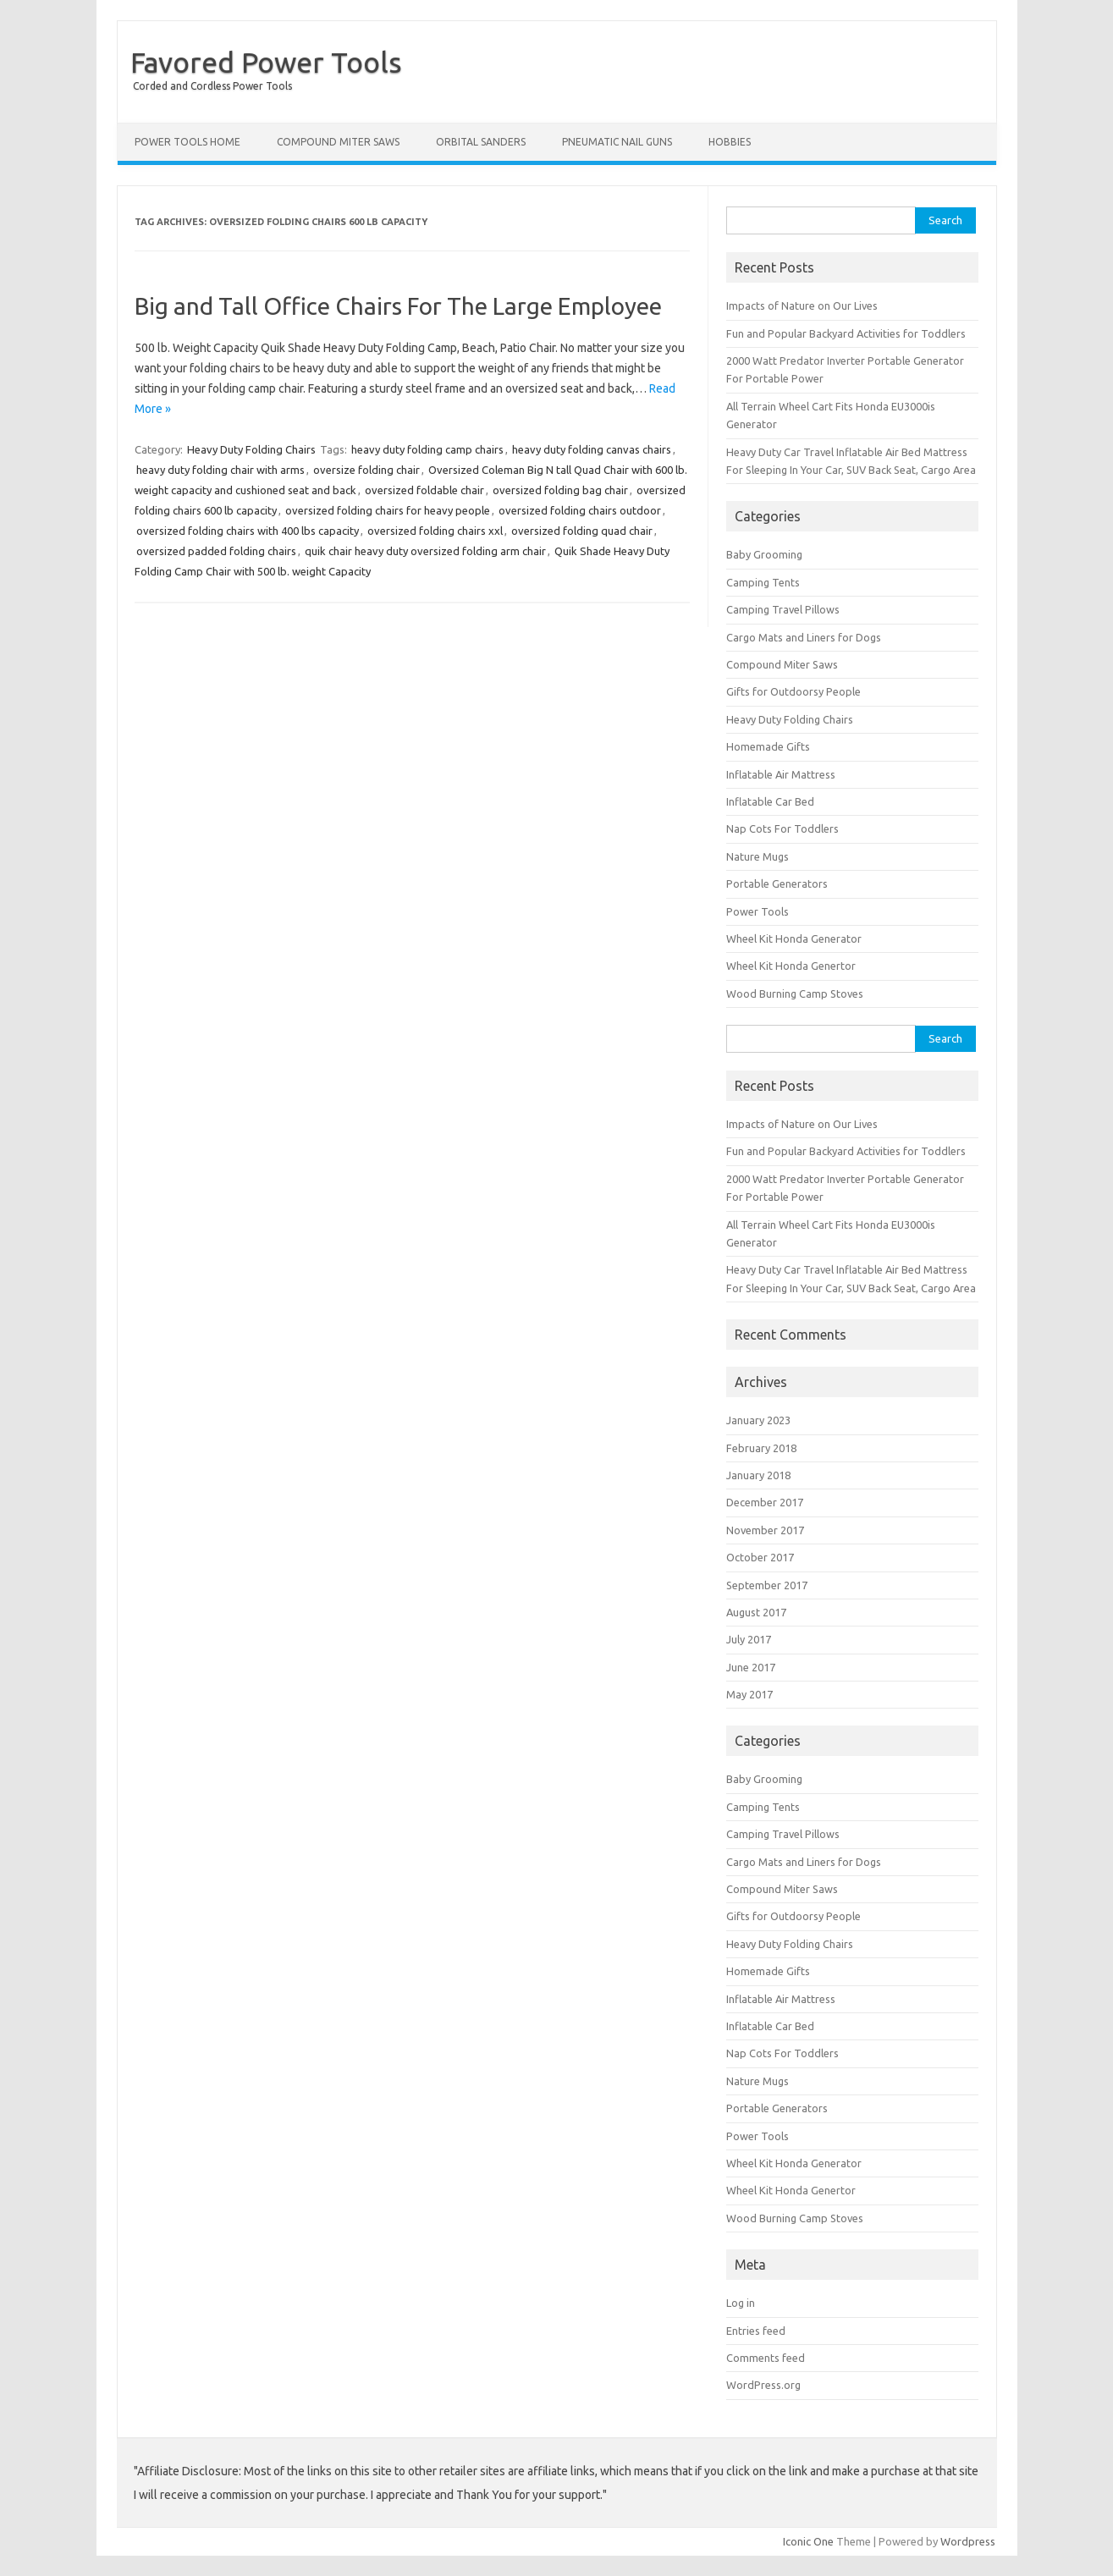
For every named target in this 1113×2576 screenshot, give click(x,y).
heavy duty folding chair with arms (220, 470)
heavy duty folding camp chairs (427, 449)
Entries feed (755, 2331)
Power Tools (757, 911)
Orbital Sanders (481, 141)
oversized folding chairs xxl (435, 531)
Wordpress (967, 2541)
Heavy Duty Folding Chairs (251, 449)
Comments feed (765, 2358)
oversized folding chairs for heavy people (387, 510)
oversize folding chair (366, 470)
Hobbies (729, 141)
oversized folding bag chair (560, 490)
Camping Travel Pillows (783, 609)
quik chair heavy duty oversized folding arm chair (425, 551)
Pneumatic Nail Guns (617, 141)
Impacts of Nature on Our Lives (802, 305)
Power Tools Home (187, 141)
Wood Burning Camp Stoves (794, 993)
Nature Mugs (757, 856)
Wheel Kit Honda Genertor (791, 966)
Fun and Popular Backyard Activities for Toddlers (846, 333)
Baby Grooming (764, 554)
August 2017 (756, 1612)
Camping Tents (763, 582)
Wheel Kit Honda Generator (794, 938)
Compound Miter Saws (338, 141)
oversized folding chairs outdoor (580, 510)
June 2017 (750, 1667)
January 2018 (758, 1475)
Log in (740, 2303)
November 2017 (765, 1530)
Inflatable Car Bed (770, 801)
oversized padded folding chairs (216, 551)
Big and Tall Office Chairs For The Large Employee (398, 306)
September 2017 (766, 1585)
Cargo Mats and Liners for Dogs (803, 637)
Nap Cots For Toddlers (782, 828)
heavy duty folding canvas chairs (591, 449)
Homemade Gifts (768, 746)
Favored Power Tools (266, 62)
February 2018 (761, 1448)
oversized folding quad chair (582, 531)
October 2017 (760, 1557)
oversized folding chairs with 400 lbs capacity (247, 531)
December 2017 (764, 1502)
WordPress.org (763, 2385)
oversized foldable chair (424, 490)
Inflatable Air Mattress (780, 774)
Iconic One (808, 2541)
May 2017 (749, 1694)
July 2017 (748, 1639)
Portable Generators (777, 883)
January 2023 (758, 1420)
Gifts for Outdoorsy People (793, 691)
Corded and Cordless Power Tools (212, 85)
